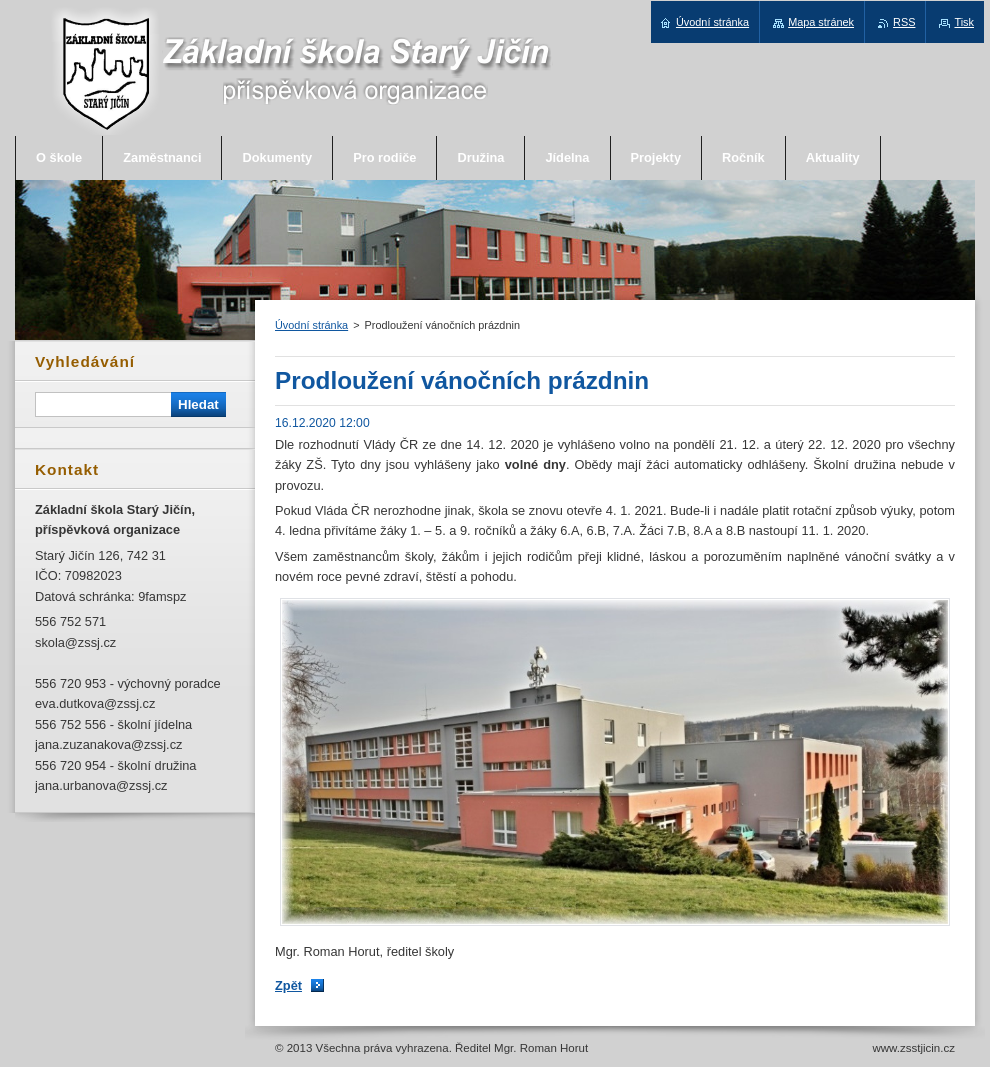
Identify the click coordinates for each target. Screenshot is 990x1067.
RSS (904, 22)
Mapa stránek (821, 22)
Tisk (964, 22)
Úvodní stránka (311, 325)
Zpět (288, 985)
